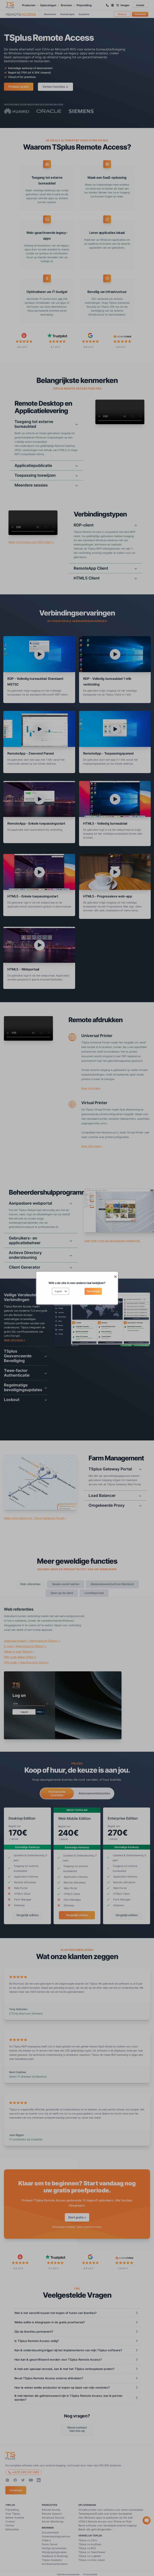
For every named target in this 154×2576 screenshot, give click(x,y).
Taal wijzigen (93, 1291)
